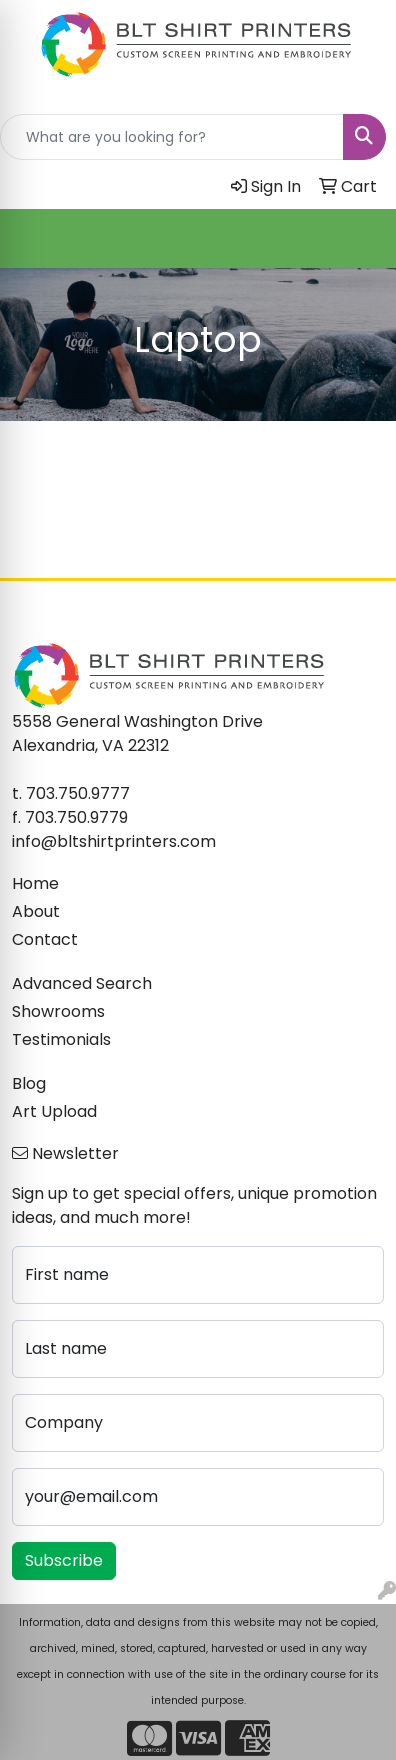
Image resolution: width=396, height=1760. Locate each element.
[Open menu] (356, 239)
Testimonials (61, 1039)
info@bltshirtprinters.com (114, 841)
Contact (45, 939)
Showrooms (58, 1011)
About (36, 911)
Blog (29, 1083)
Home (35, 883)
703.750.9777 (78, 793)
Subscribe (64, 1560)
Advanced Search (82, 983)
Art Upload (54, 1111)
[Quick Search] (172, 137)
